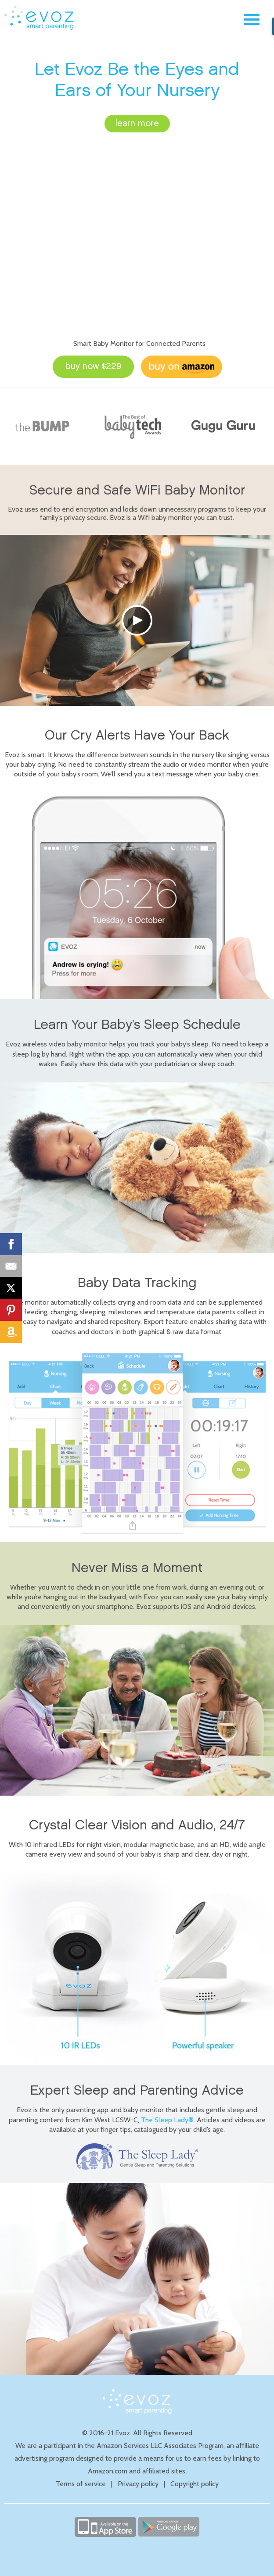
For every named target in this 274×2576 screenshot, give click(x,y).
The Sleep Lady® (167, 2120)
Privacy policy (138, 2484)
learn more (137, 124)
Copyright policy (194, 2484)
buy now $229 (93, 366)
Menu (252, 19)
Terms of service (81, 2484)
